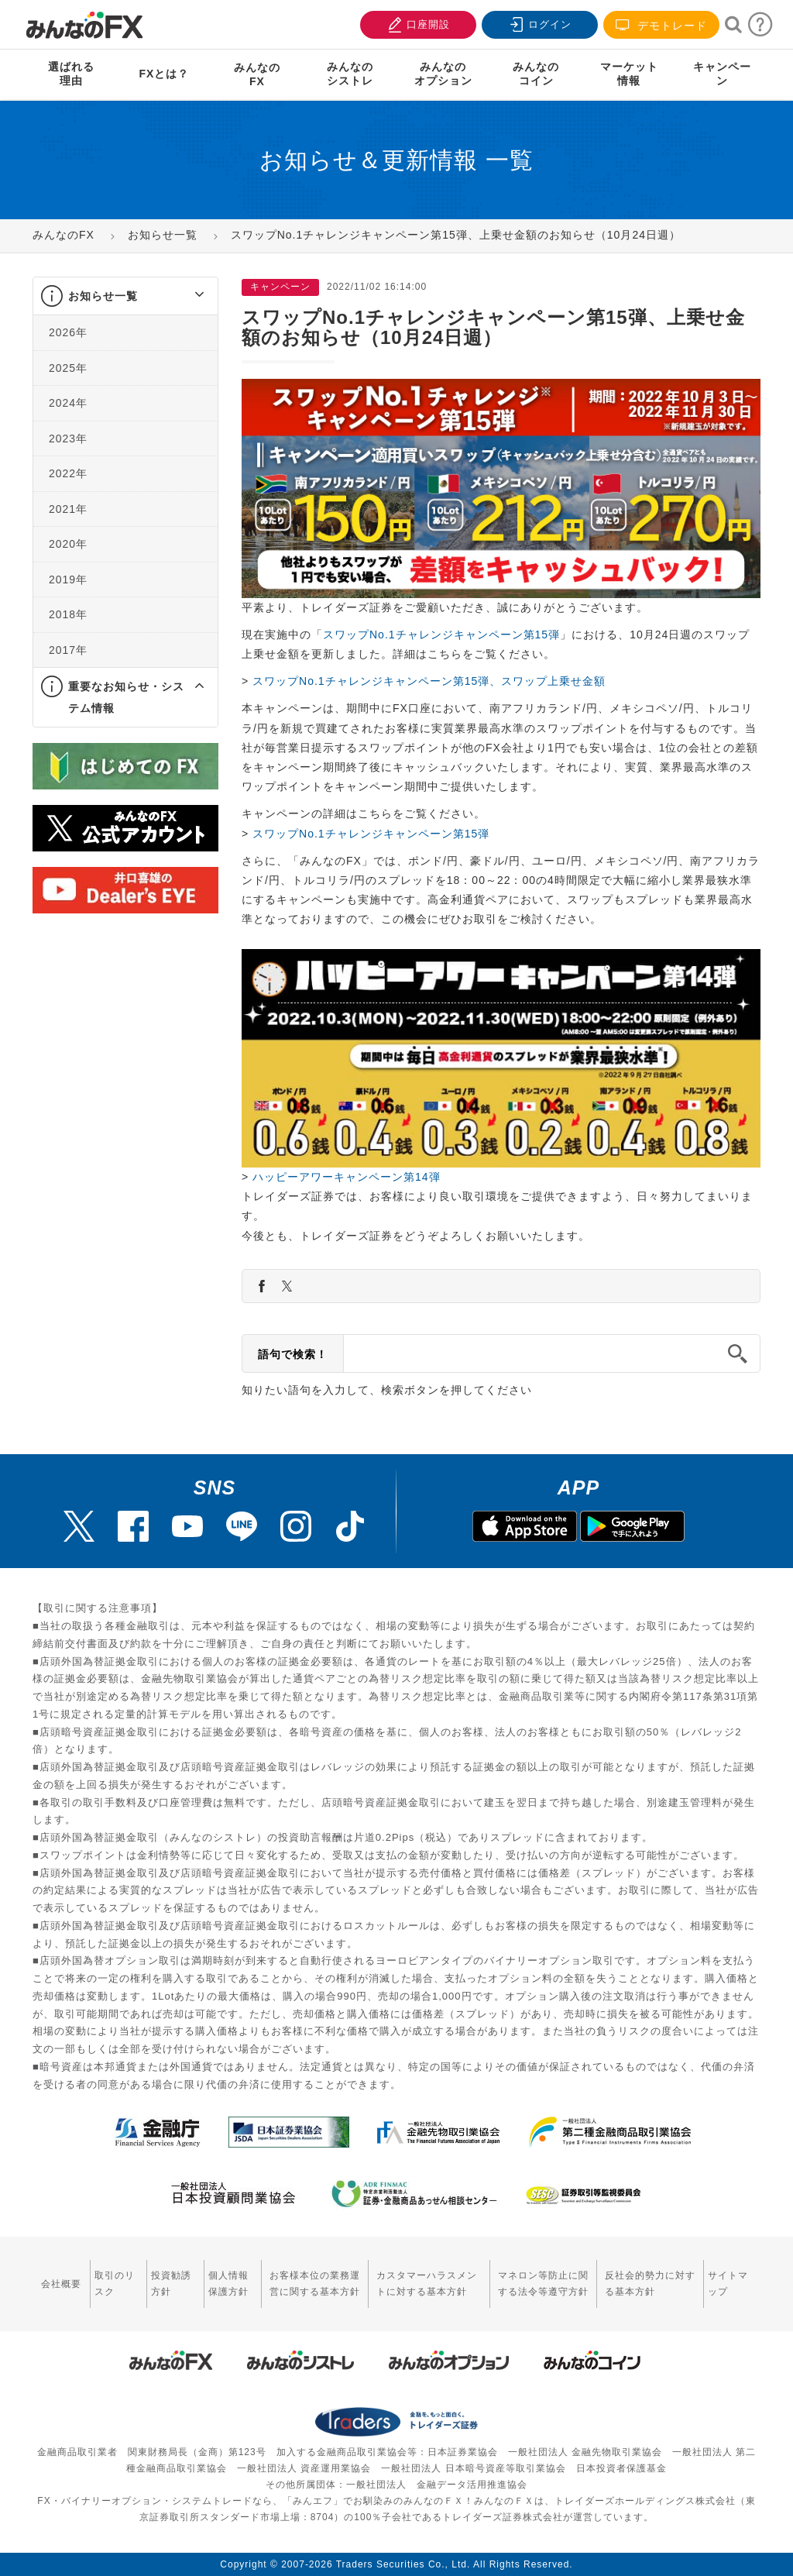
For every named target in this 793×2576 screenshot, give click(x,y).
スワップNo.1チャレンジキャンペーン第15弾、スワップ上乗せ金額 (429, 681)
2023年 (68, 438)
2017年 (68, 650)
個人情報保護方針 (228, 2283)
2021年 (68, 509)
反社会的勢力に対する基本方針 (650, 2283)
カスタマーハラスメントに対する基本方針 (426, 2283)
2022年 (68, 473)
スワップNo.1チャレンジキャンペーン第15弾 (441, 634)
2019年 (68, 579)
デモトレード (661, 25)
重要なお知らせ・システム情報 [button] (126, 697)
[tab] (125, 296)
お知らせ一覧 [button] (103, 296)
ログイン (538, 23)
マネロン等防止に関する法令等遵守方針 (543, 2283)
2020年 (68, 544)
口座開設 (416, 23)
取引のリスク (114, 2283)
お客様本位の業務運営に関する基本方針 (314, 2283)
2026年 (68, 332)
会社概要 (61, 2284)
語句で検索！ (293, 1354)
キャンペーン (722, 73)
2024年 (68, 403)
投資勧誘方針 (171, 2283)
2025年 (68, 368)
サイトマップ (728, 2283)
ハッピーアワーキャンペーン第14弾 (344, 1177)
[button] (185, 296)
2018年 (68, 614)
